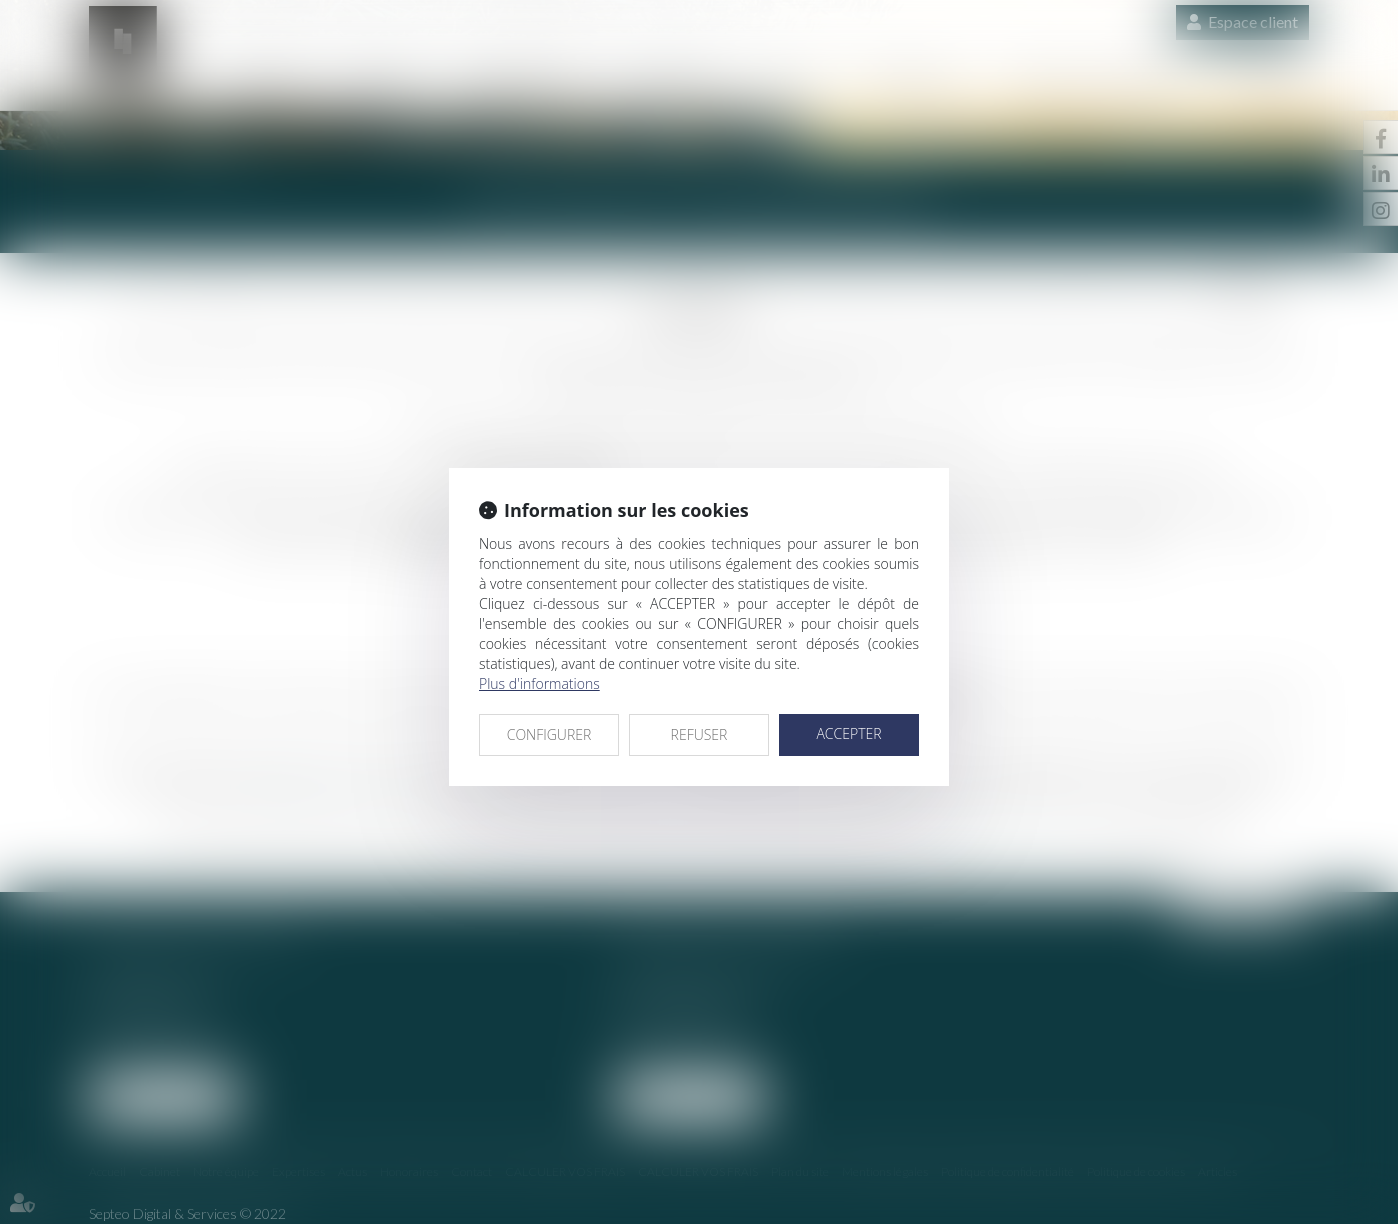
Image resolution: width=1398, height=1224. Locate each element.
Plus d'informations (539, 683)
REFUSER (699, 734)
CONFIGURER (549, 734)
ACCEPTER (848, 733)
